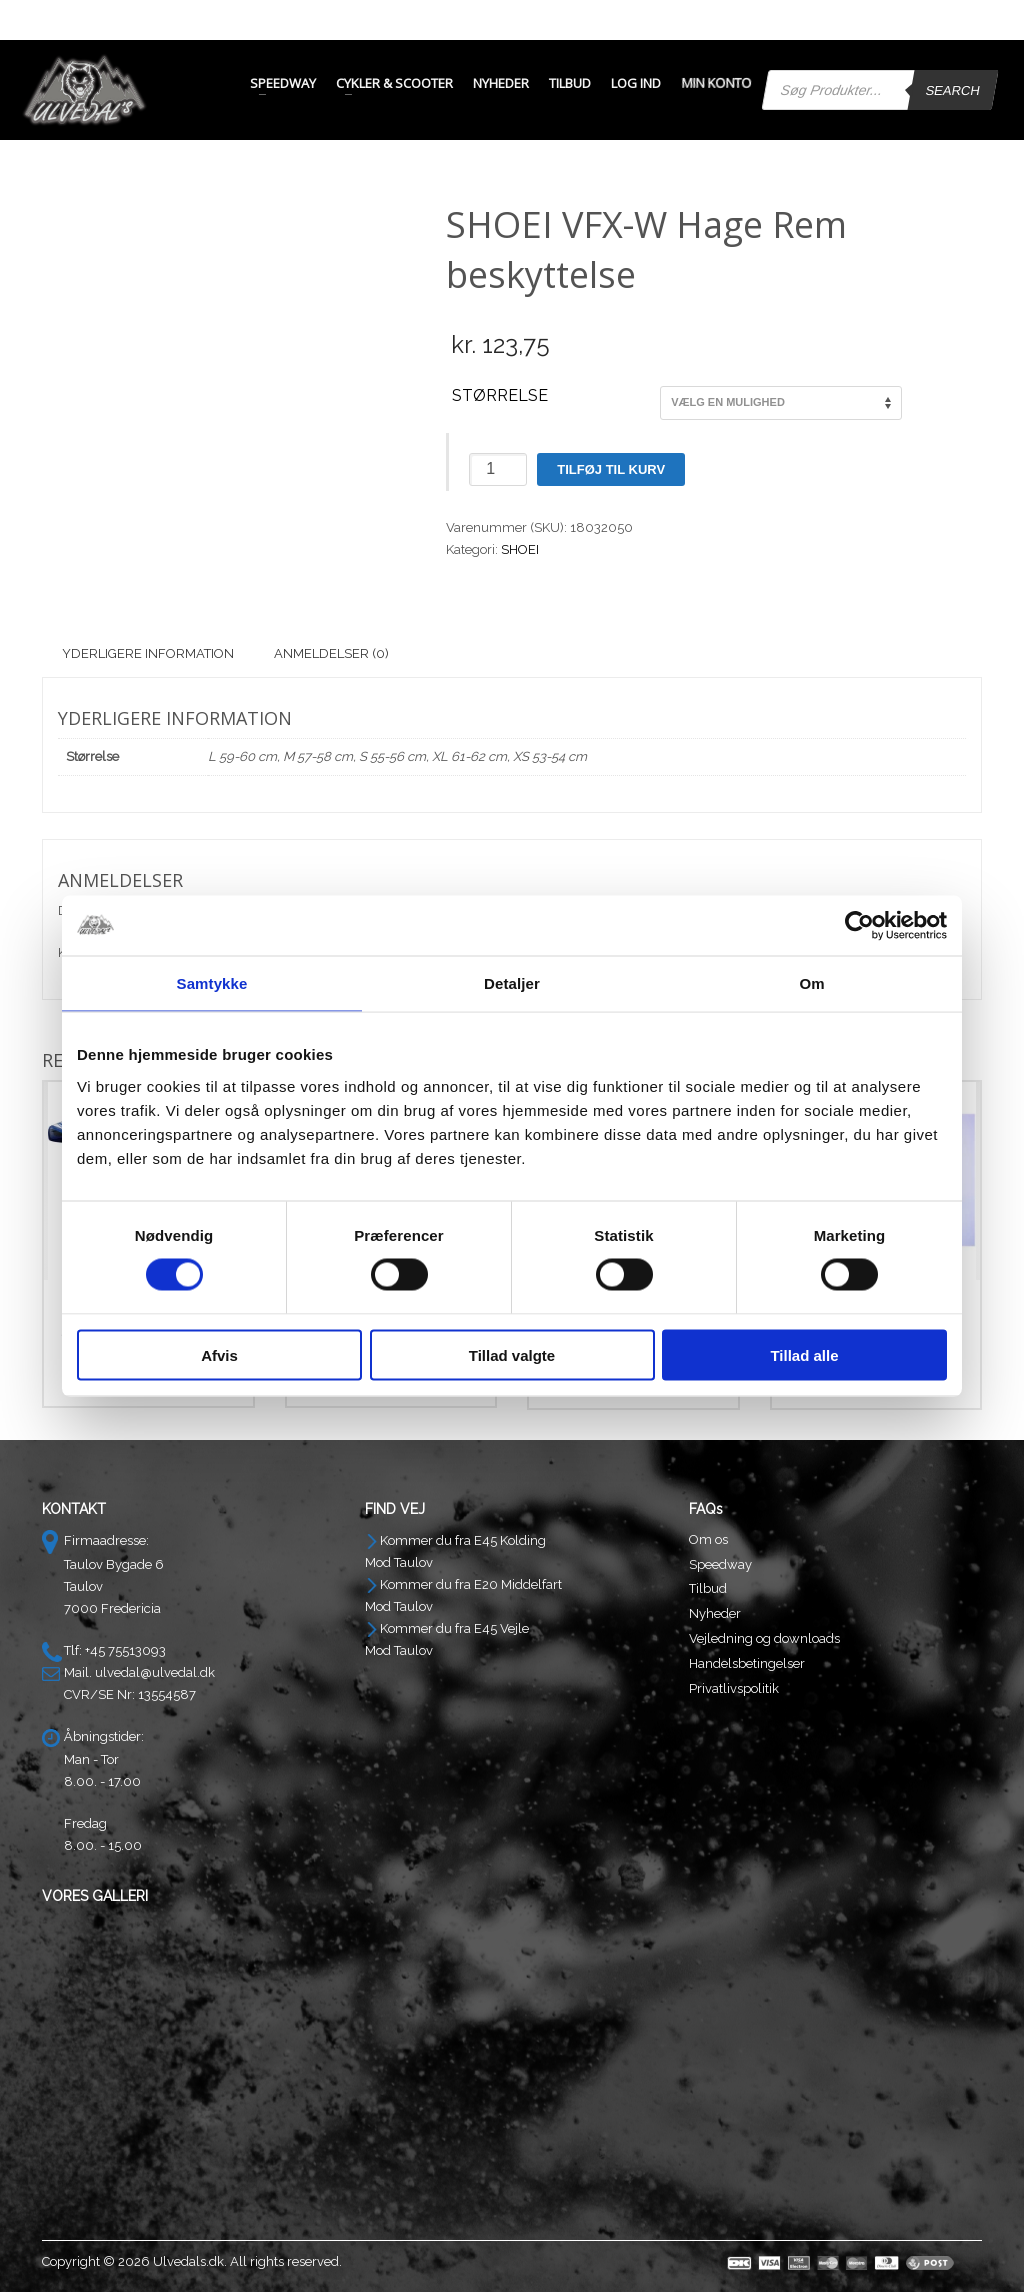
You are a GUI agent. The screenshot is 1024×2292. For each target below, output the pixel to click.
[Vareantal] (498, 469)
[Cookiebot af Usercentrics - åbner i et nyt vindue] (859, 926)
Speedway (720, 1564)
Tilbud (708, 1588)
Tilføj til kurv (611, 469)
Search (952, 90)
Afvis (219, 1354)
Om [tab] (811, 983)
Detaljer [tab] (512, 983)
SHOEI (520, 549)
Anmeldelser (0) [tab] (331, 653)
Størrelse (500, 395)
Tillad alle (804, 1354)
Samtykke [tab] (212, 983)
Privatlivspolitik (734, 1688)
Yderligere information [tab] (148, 653)
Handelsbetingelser (747, 1663)
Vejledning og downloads (764, 1638)
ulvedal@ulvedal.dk (155, 1672)
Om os (708, 1539)
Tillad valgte (512, 1354)
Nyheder (715, 1613)
